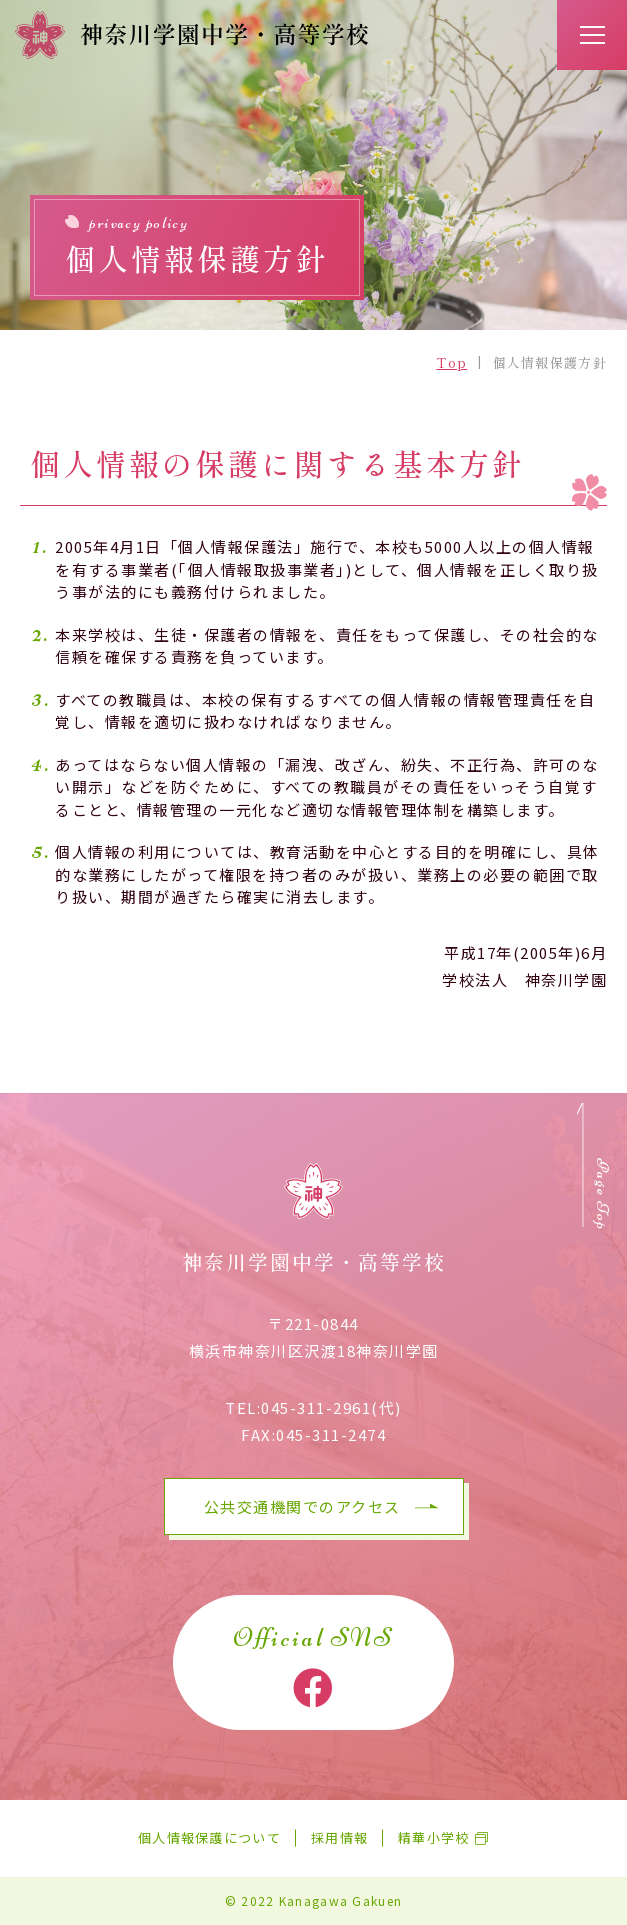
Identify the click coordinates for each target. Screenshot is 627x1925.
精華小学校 (434, 1838)
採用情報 (339, 1838)
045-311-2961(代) (331, 1407)
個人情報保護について (209, 1838)
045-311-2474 (331, 1434)
